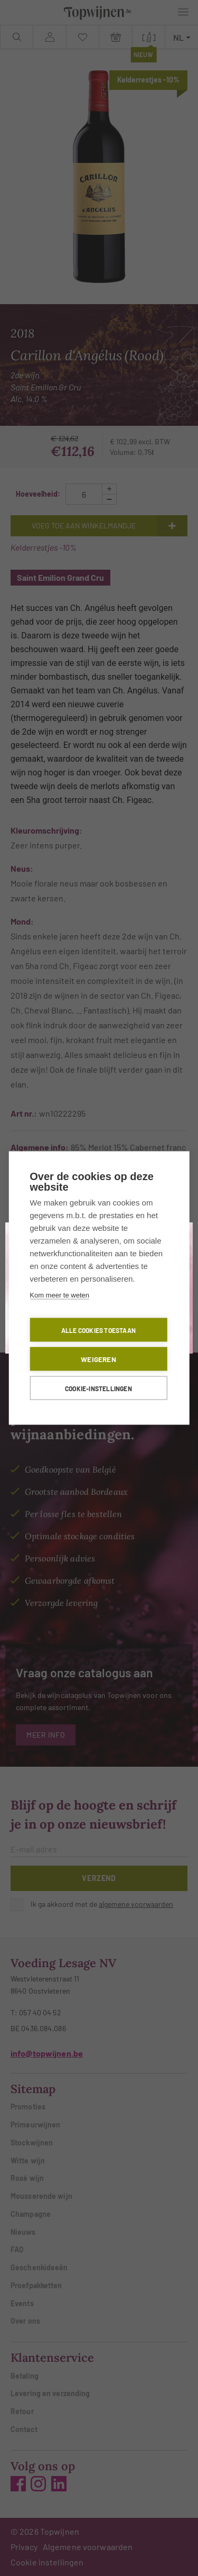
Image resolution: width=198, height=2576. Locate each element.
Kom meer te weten (59, 1295)
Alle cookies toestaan (98, 1329)
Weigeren (98, 1359)
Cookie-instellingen (98, 1388)
